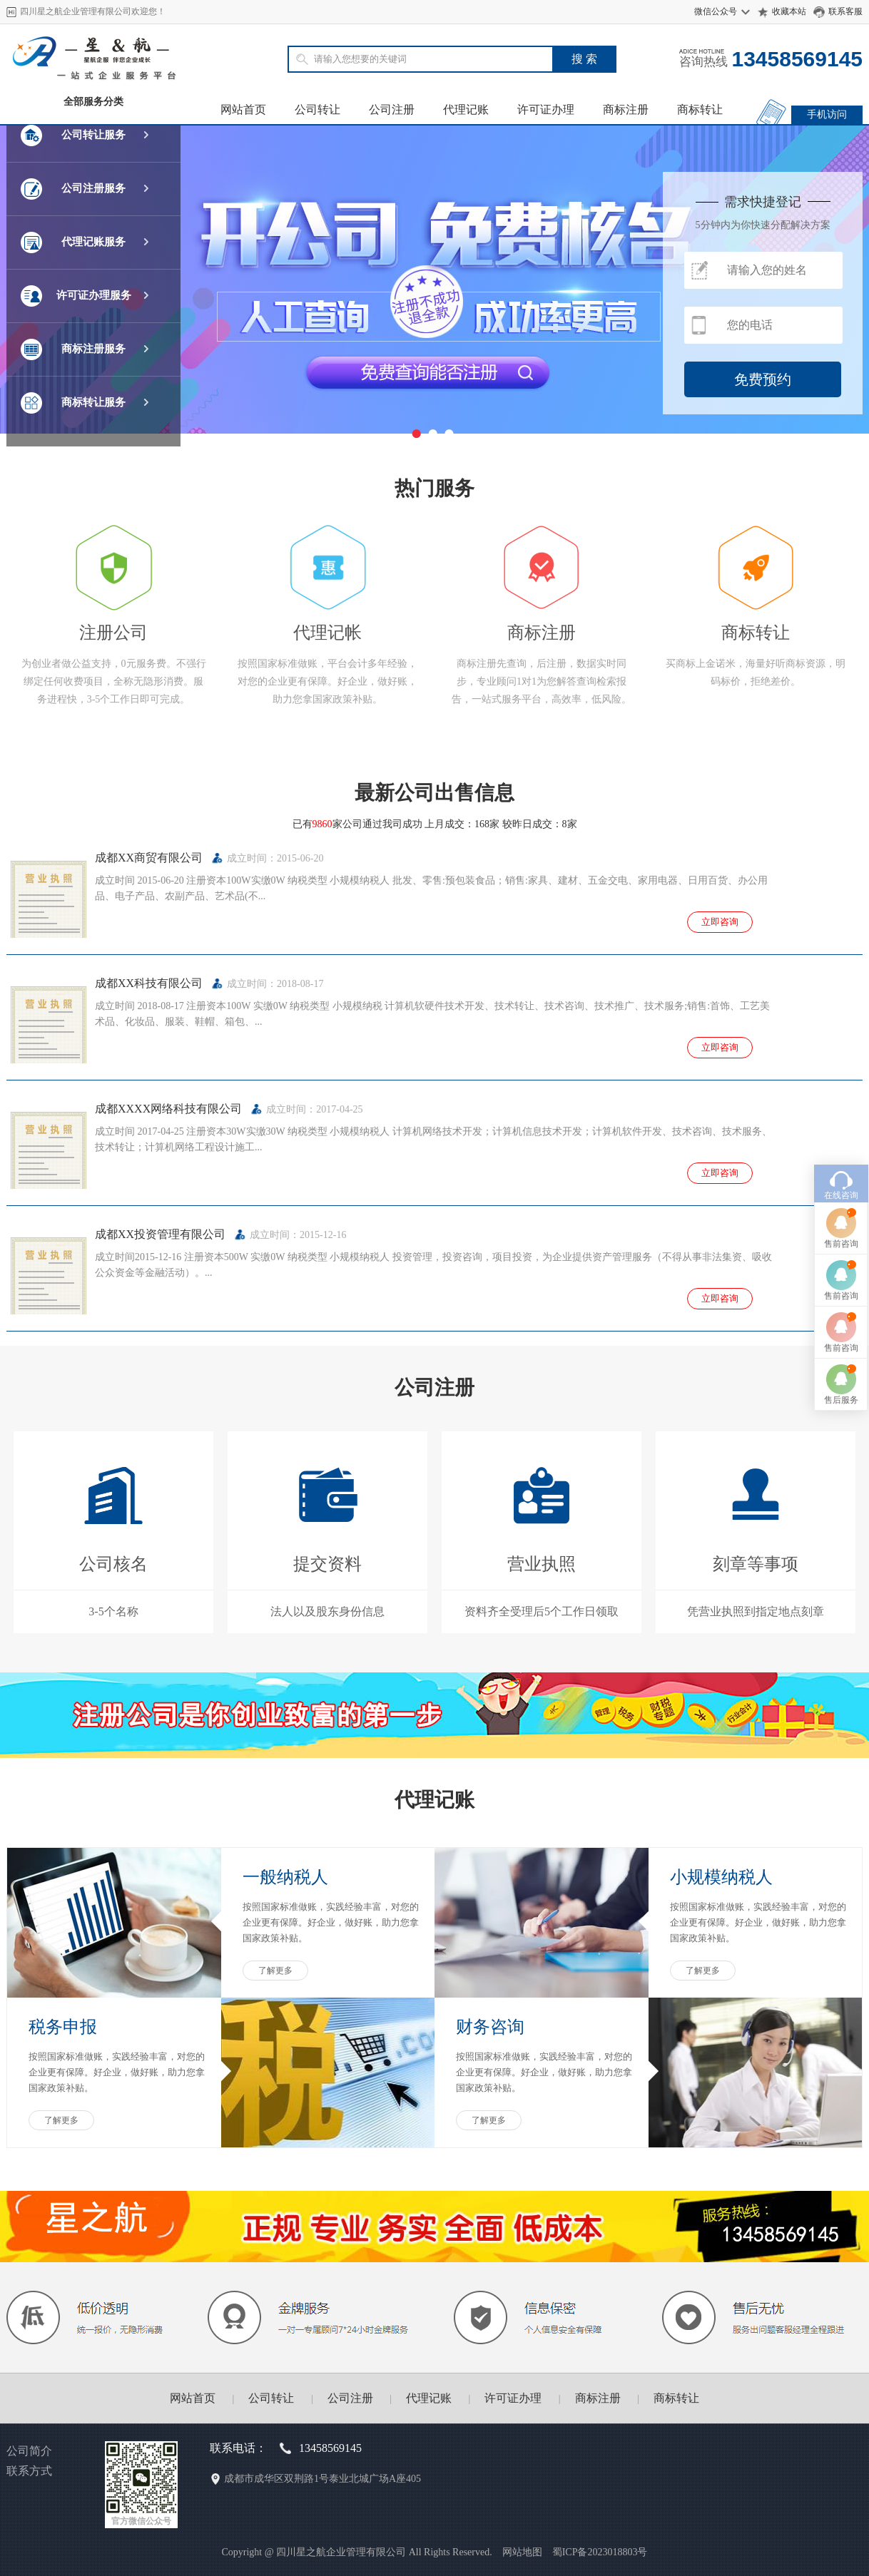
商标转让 (700, 109)
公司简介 (29, 2451)
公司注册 (392, 109)
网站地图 (522, 2552)
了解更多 (275, 1971)
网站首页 (243, 109)
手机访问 (827, 114)
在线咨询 (841, 1004)
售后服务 (841, 1209)
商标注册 (626, 109)
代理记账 (466, 109)
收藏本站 (789, 11)
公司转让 (317, 109)
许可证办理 (545, 109)
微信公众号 (715, 11)
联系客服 (845, 11)
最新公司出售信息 (434, 793)
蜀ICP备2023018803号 (600, 2552)
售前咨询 (841, 1053)
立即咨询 (719, 921)
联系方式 (29, 2471)
